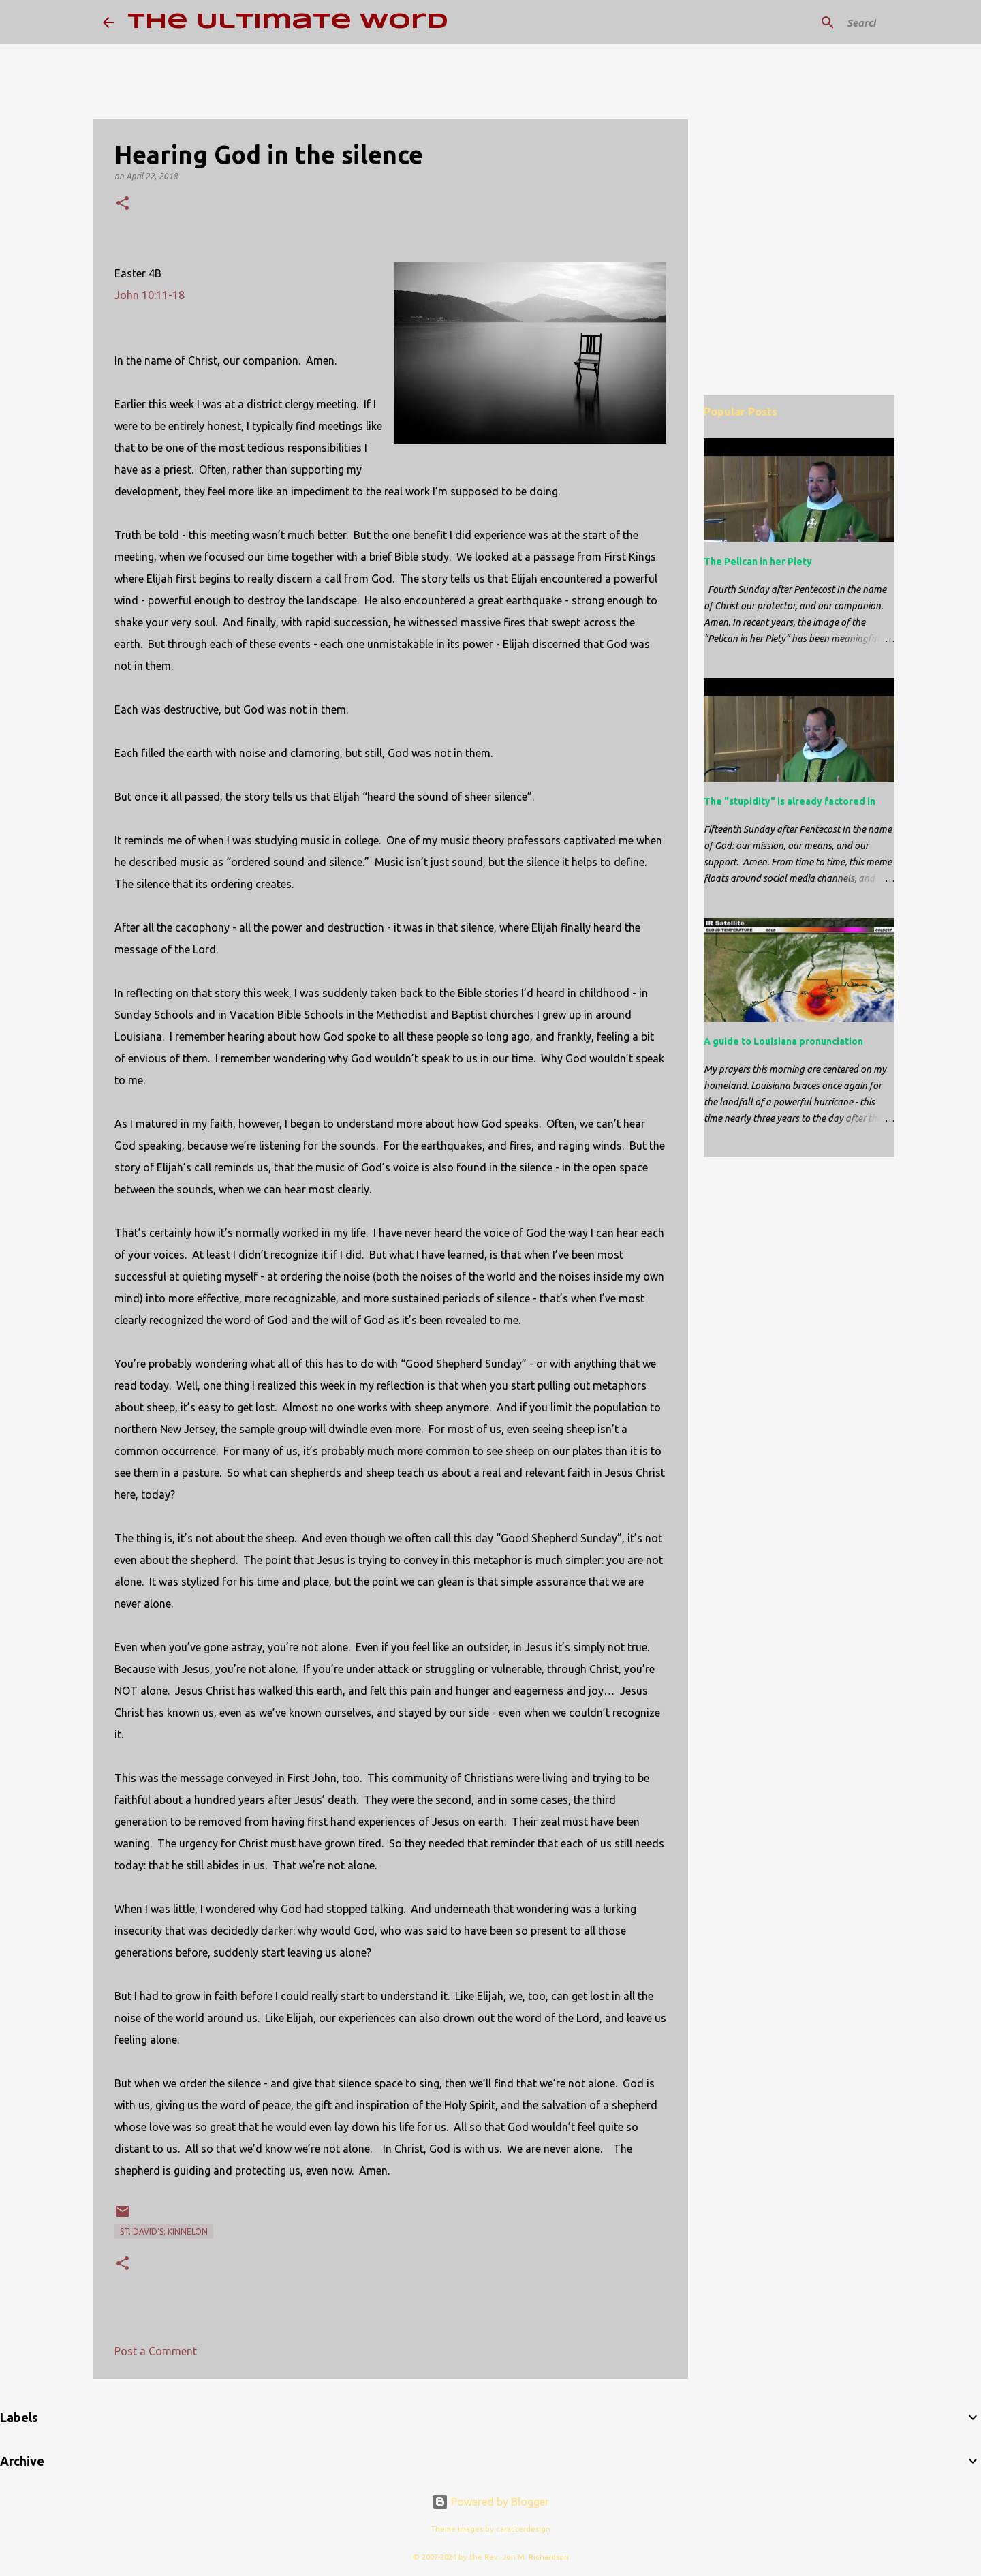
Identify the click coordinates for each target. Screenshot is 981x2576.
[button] (122, 204)
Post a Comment (155, 2351)
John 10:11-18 (149, 295)
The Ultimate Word (287, 22)
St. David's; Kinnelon (164, 2231)
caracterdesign (523, 2529)
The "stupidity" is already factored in (789, 801)
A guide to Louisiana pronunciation (783, 1041)
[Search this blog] (810, 22)
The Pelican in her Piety (758, 561)
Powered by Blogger (490, 2502)
